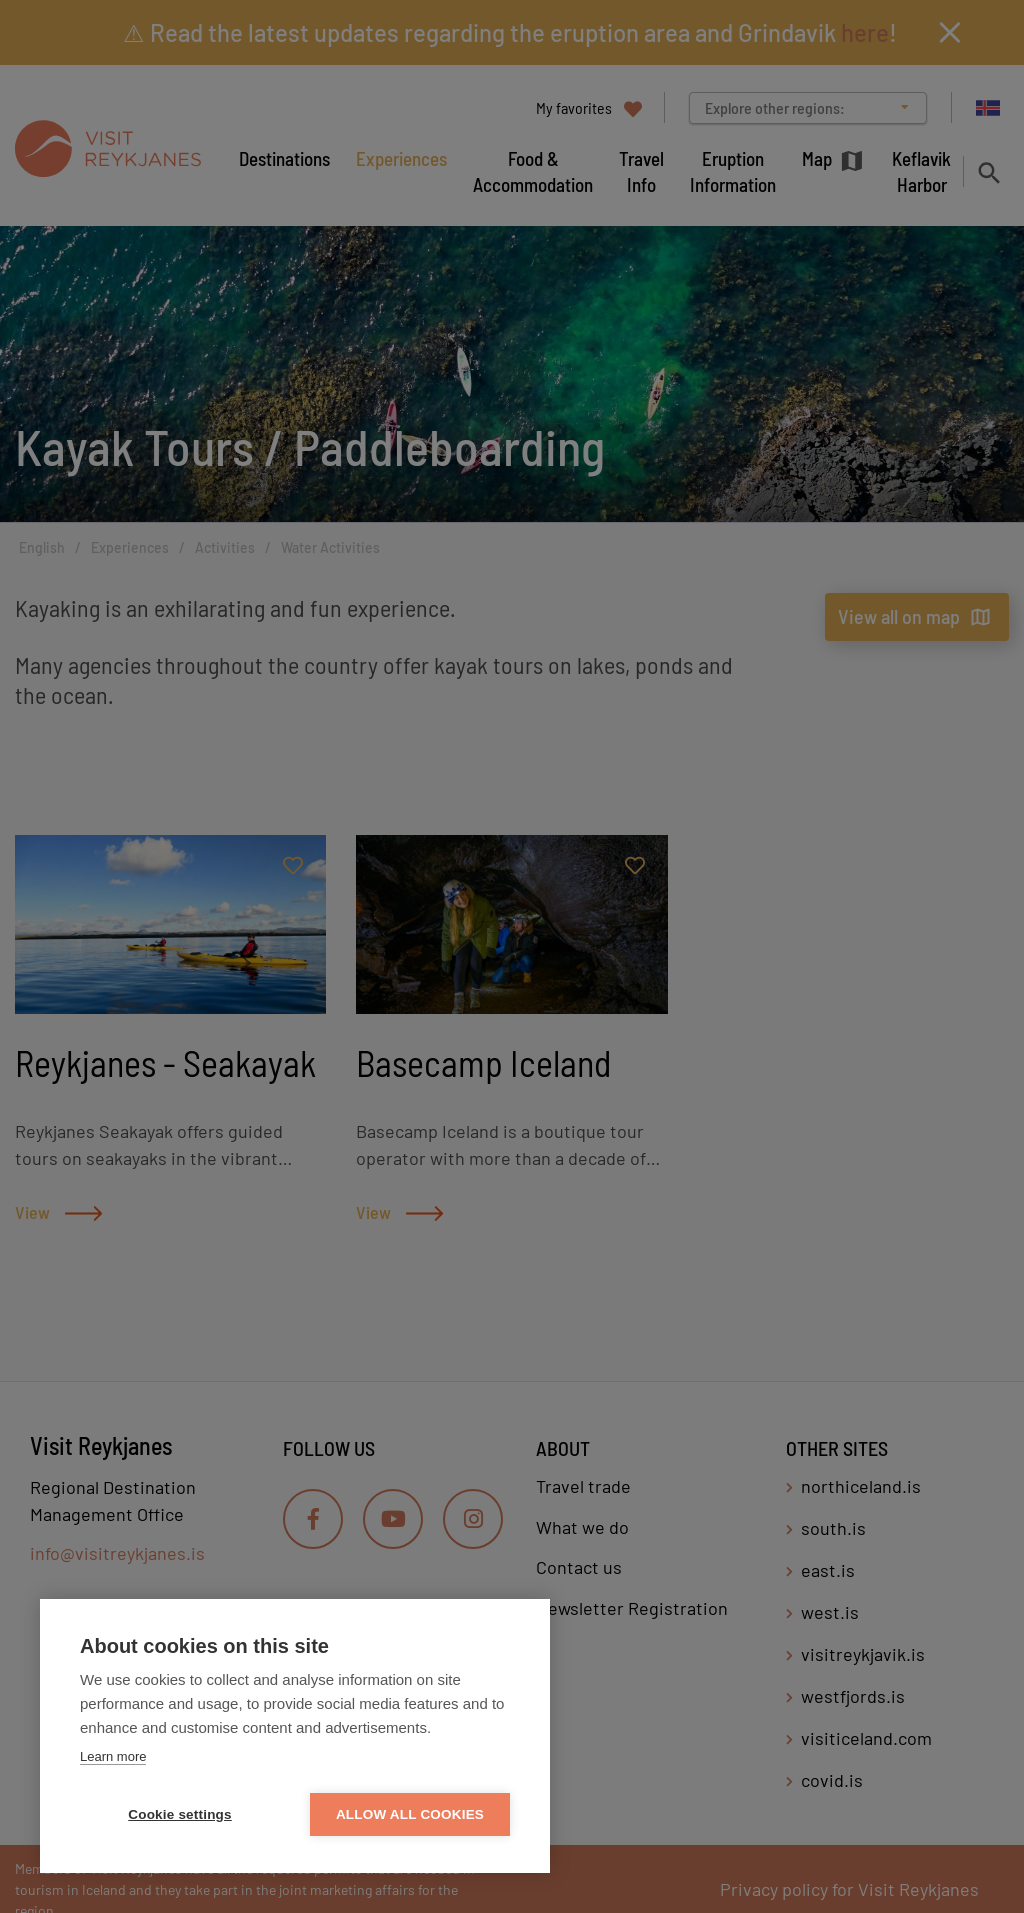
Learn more (113, 1756)
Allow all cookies (410, 1814)
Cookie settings (180, 1814)
